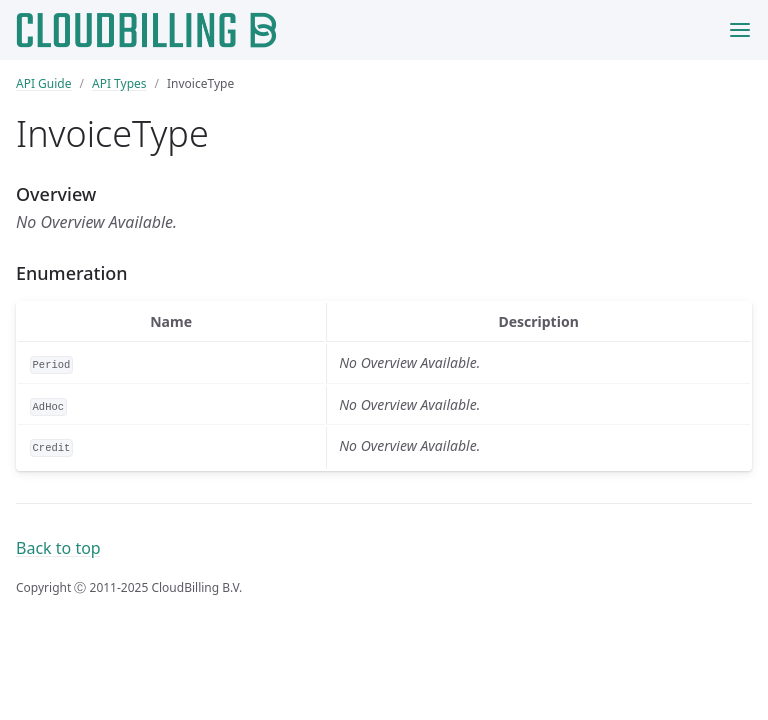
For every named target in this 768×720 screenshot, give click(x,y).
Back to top (58, 548)
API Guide (44, 83)
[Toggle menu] (740, 30)
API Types (119, 83)
